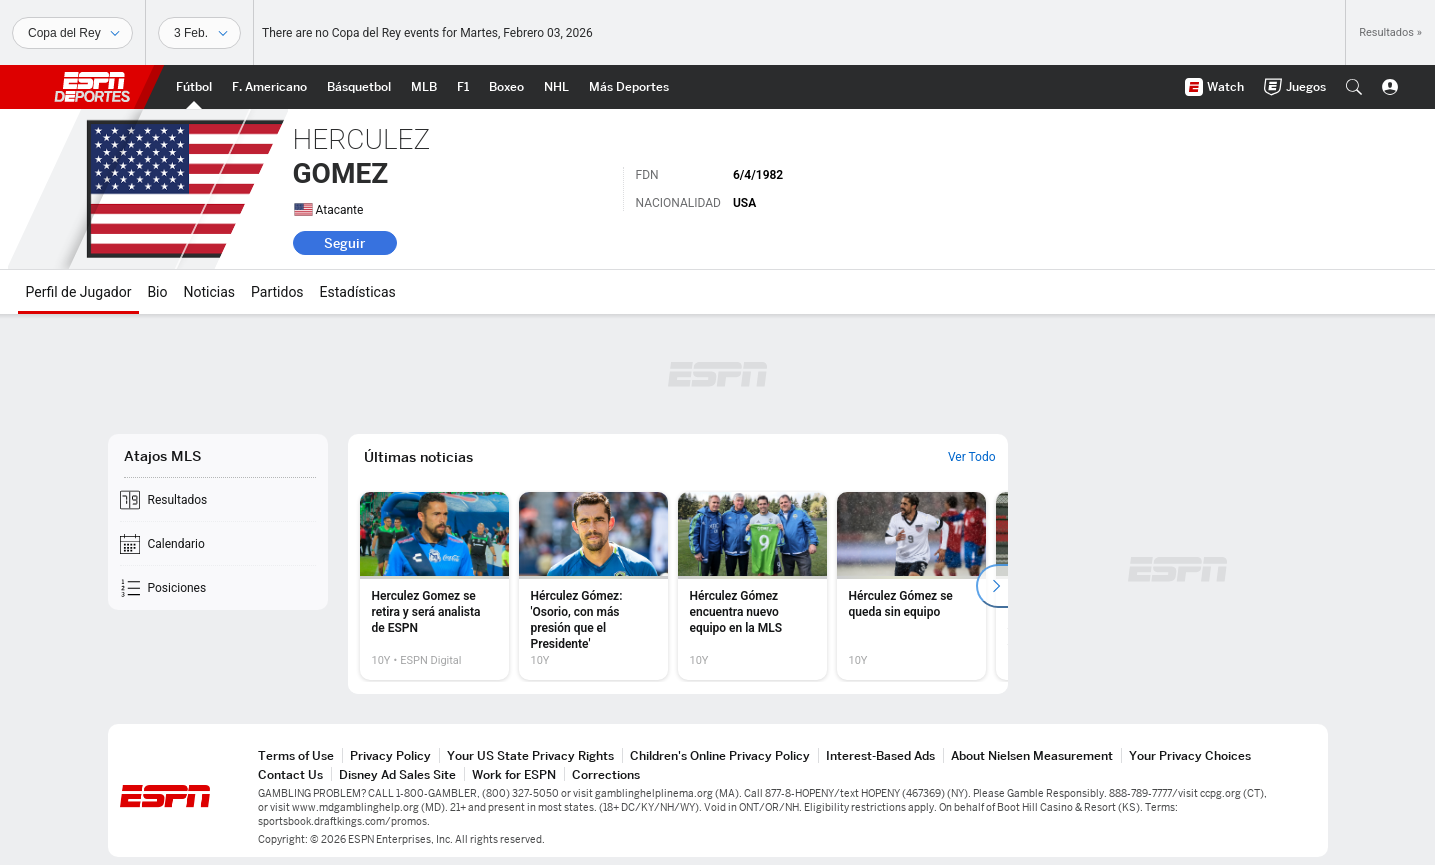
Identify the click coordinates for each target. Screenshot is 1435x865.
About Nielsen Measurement (1032, 755)
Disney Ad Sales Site (397, 774)
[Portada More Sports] (629, 87)
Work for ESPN (514, 774)
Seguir (344, 243)
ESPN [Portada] (92, 87)
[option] (434, 586)
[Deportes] (72, 33)
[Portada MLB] (424, 87)
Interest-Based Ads (880, 755)
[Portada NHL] (556, 87)
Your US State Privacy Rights (530, 755)
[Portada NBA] (359, 87)
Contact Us (290, 774)
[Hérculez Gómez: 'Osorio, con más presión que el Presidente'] (593, 586)
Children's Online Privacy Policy (720, 755)
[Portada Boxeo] (506, 87)
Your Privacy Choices (1190, 755)
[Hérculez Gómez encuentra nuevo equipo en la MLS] (752, 586)
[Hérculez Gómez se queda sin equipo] (911, 586)
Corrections (606, 774)
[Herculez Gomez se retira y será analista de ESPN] (434, 586)
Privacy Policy (390, 755)
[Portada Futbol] (194, 87)
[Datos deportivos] (199, 33)
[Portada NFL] (269, 87)
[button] (1354, 87)
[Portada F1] (463, 87)
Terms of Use (296, 755)
